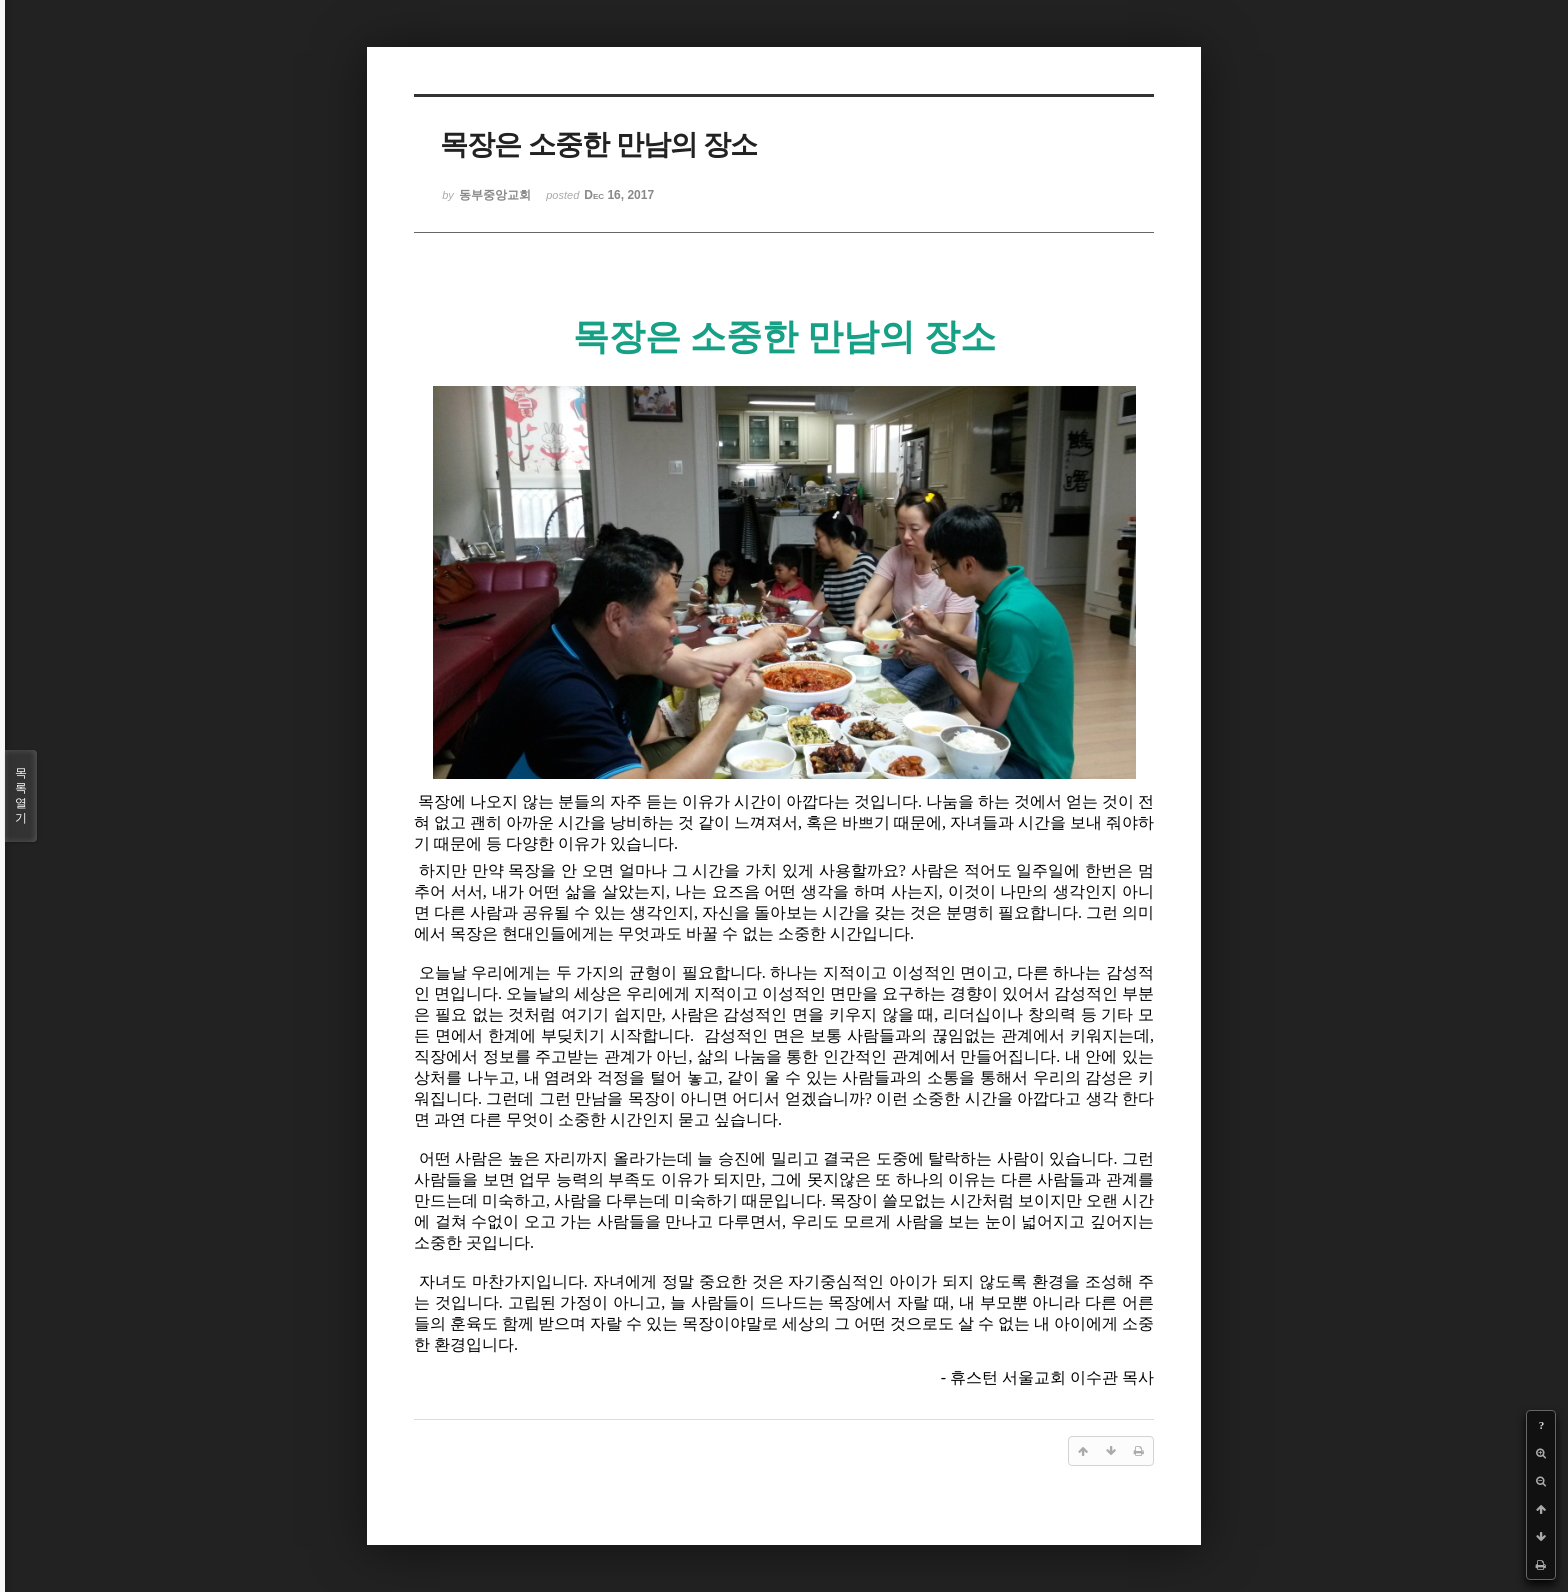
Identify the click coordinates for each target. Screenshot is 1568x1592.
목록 (21, 796)
